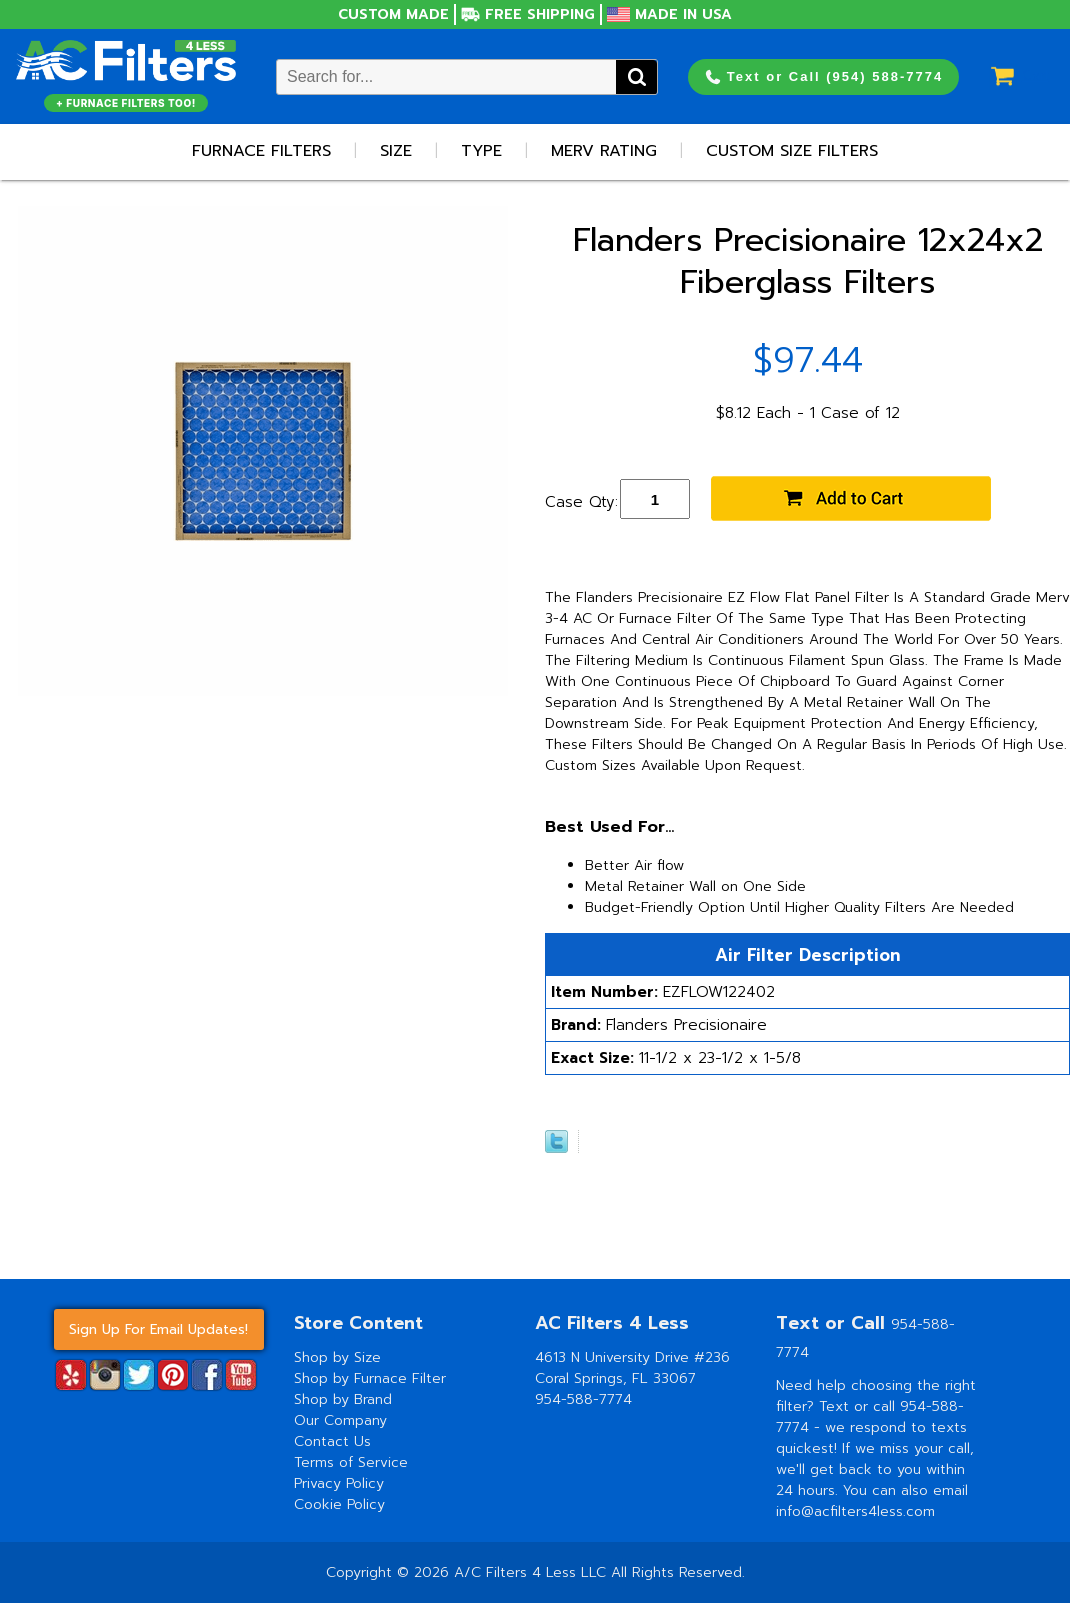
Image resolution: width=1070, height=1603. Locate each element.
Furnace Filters (261, 151)
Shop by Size (337, 1357)
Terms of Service (351, 1462)
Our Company (340, 1420)
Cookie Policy (339, 1504)
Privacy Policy (339, 1483)
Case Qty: (581, 502)
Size (396, 151)
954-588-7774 (583, 1399)
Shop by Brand (343, 1399)
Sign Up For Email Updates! (158, 1329)
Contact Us (332, 1441)
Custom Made (393, 14)
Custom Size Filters (792, 151)
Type (481, 151)
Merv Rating (604, 151)
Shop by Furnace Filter (370, 1378)
